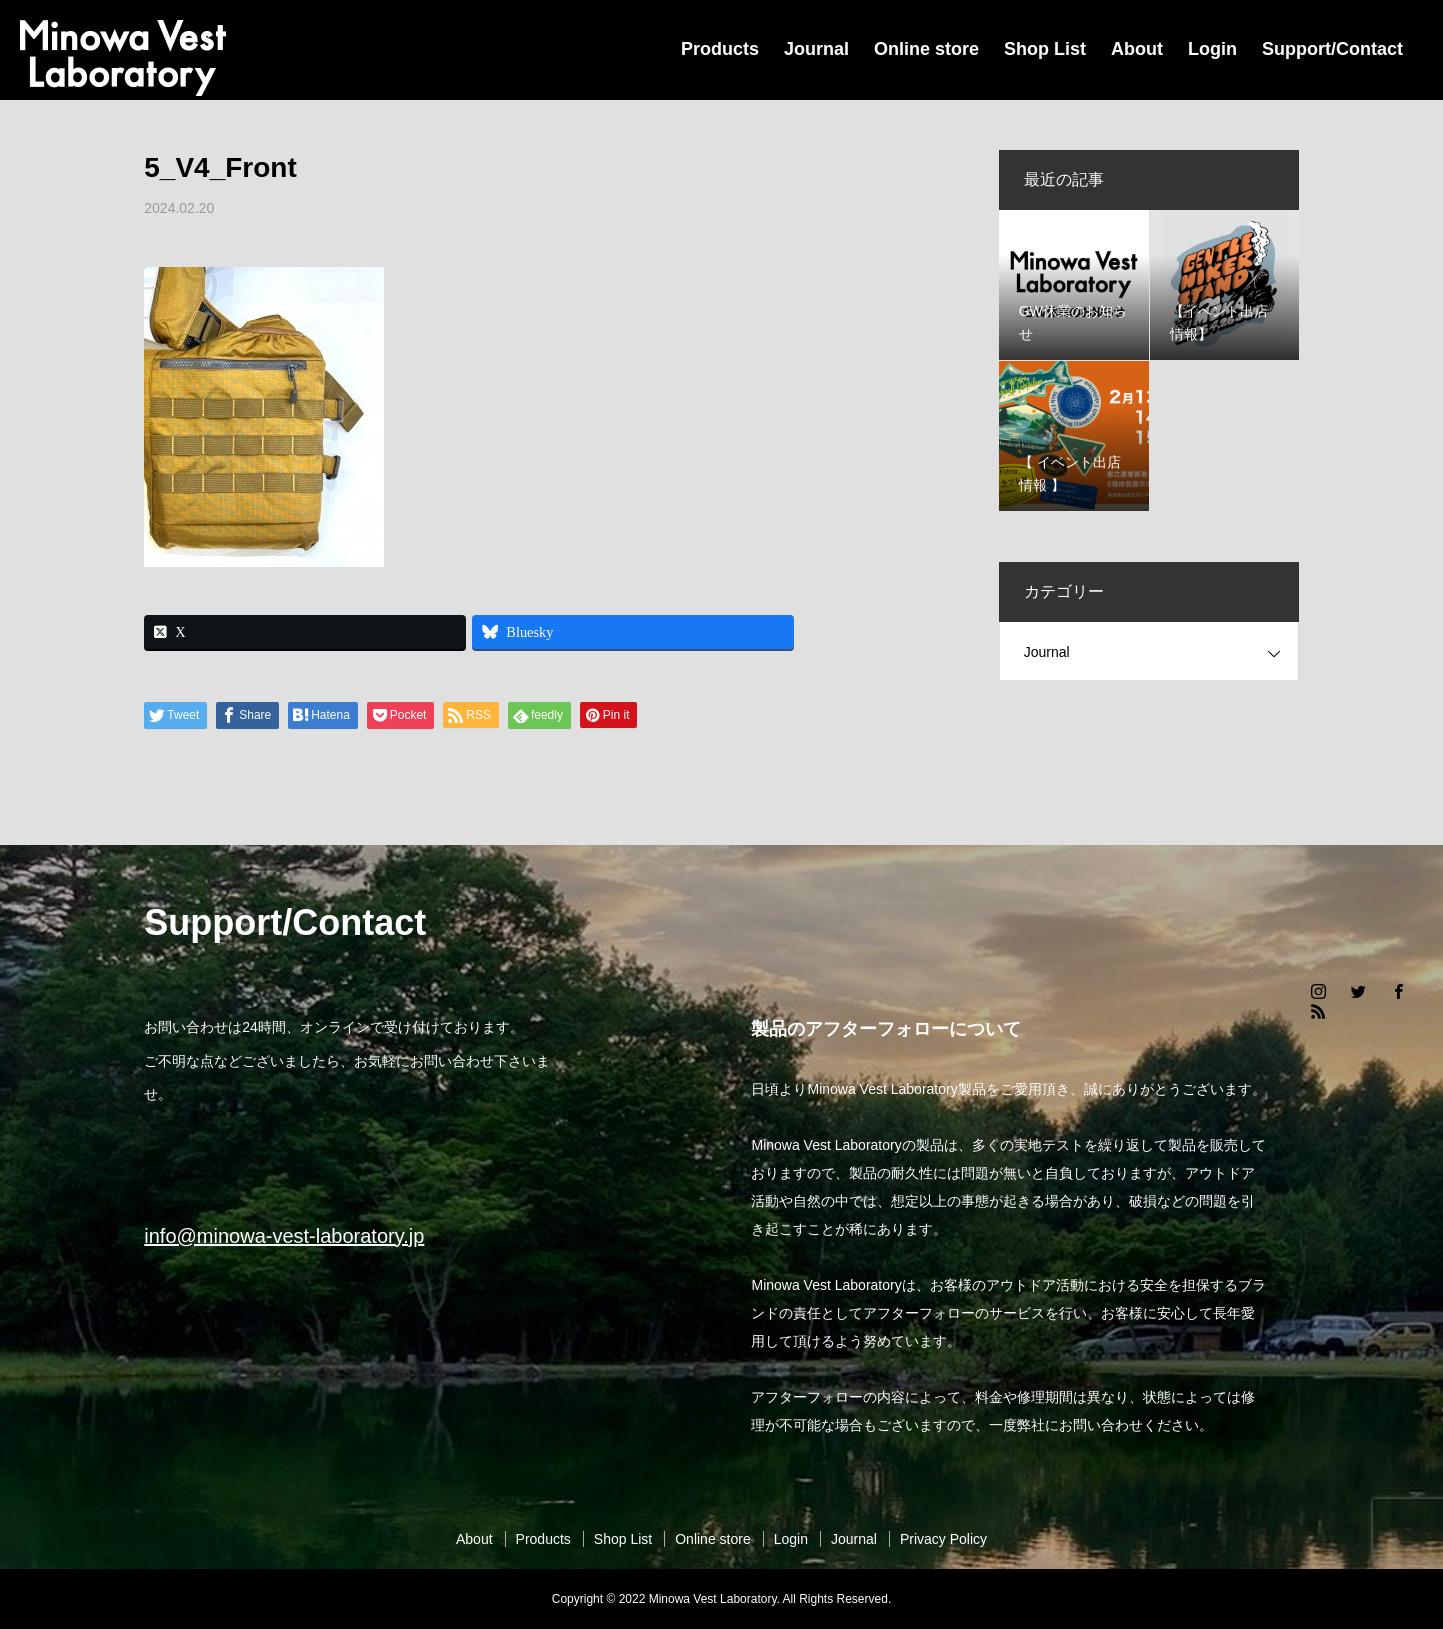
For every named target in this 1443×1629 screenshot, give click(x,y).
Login (1212, 49)
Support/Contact (1332, 49)
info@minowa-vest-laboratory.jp (284, 1236)
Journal (816, 49)
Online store (926, 49)
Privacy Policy (943, 1539)
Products (720, 49)
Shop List (1045, 49)
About (1137, 49)
